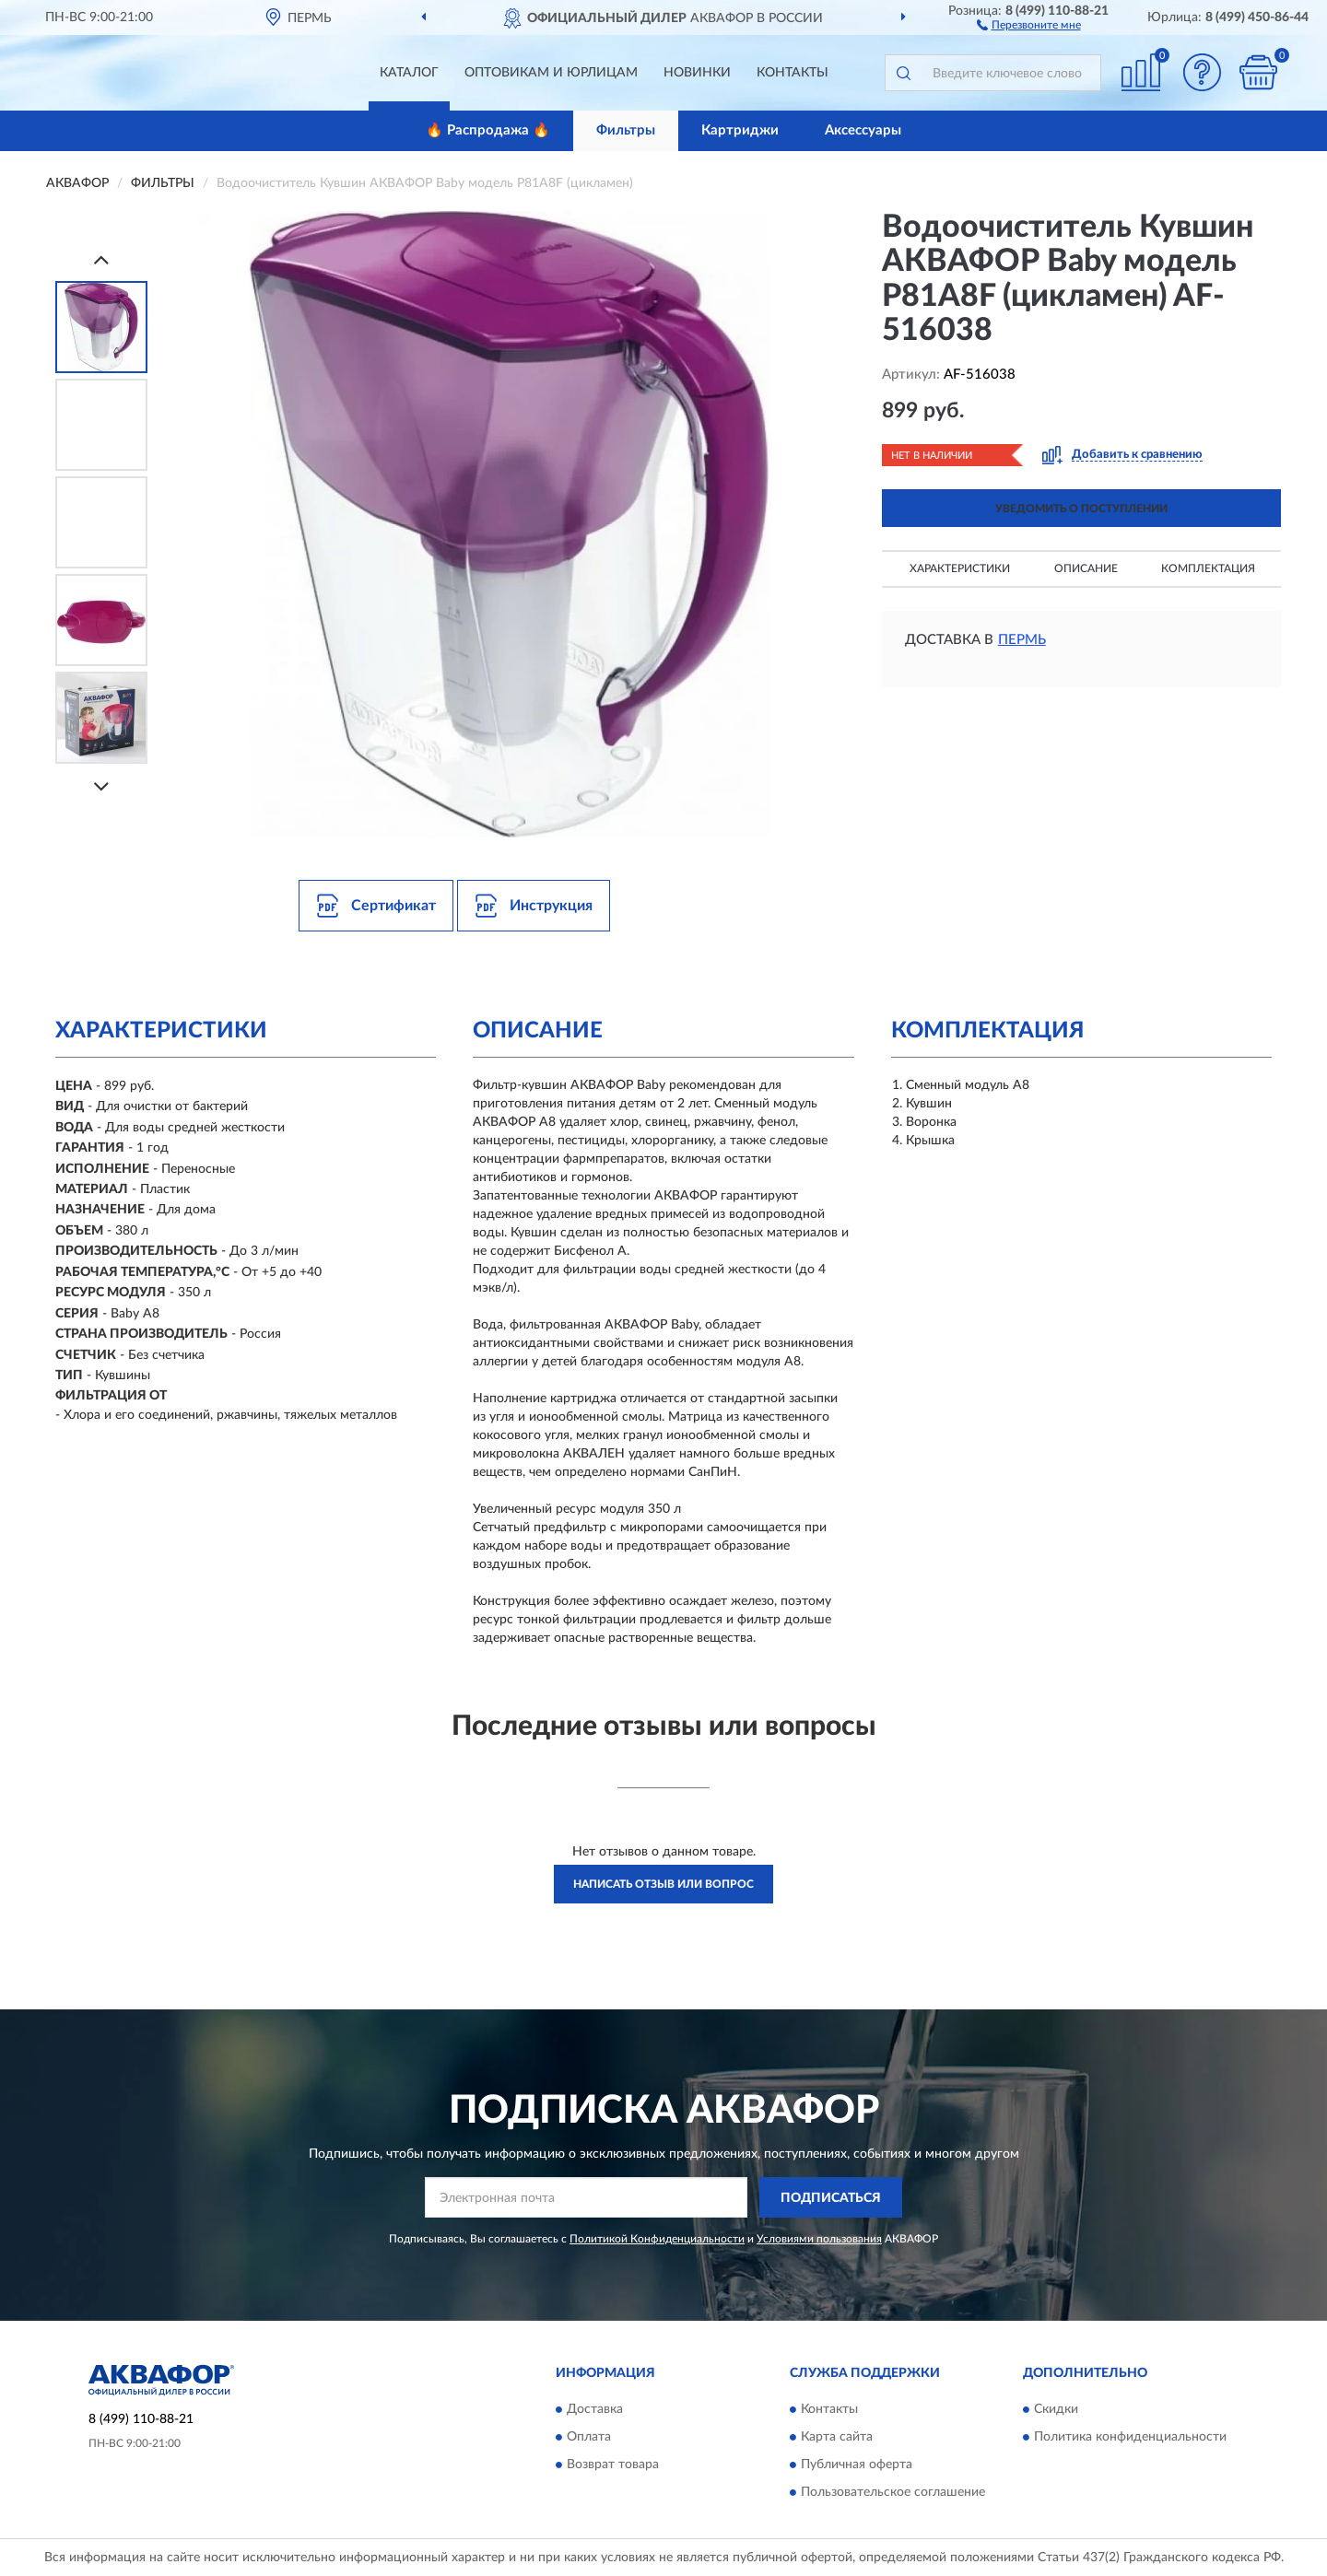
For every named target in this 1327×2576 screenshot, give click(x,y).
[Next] (101, 786)
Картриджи (740, 130)
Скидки (1056, 2409)
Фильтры (625, 130)
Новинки (697, 72)
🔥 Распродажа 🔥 (488, 130)
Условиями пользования (819, 2238)
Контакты (792, 72)
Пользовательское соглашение (893, 2492)
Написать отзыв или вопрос (663, 1884)
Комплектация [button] (1208, 568)
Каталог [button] (409, 72)
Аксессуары (863, 130)
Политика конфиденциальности (1130, 2436)
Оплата (589, 2436)
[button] (1029, 23)
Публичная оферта (856, 2464)
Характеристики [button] (960, 568)
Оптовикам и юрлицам (551, 72)
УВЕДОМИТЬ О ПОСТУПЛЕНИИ (1081, 508)
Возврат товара (613, 2464)
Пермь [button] (1022, 640)
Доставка (595, 2409)
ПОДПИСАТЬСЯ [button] (831, 2198)
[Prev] (101, 259)
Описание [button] (1086, 568)
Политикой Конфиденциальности (657, 2238)
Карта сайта (837, 2436)
